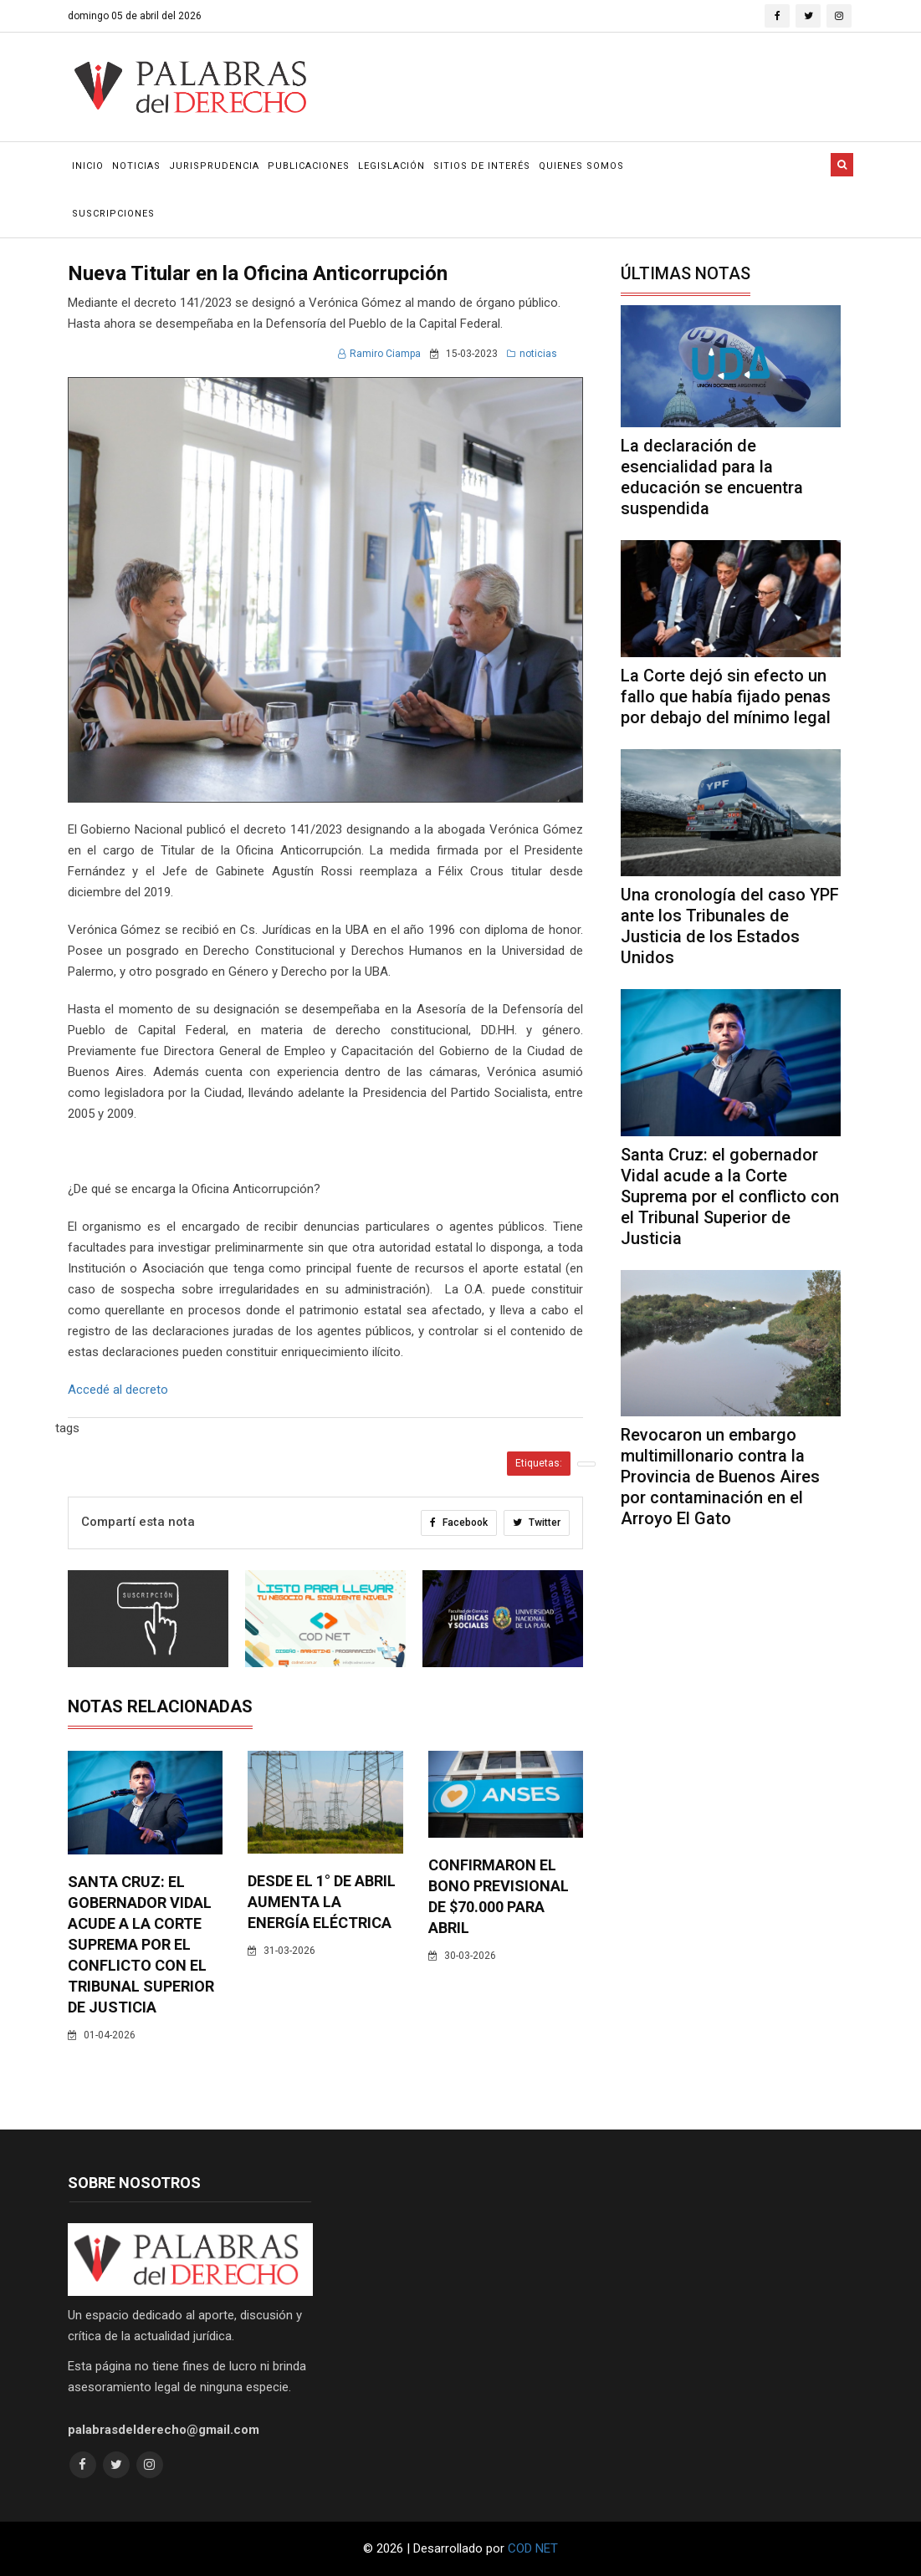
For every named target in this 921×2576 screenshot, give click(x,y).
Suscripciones (113, 213)
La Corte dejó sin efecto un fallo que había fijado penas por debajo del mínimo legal (726, 696)
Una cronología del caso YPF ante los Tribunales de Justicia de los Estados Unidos (730, 926)
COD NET (533, 2548)
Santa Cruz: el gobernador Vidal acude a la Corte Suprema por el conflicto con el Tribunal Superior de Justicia (141, 1944)
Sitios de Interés (481, 166)
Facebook (459, 1522)
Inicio (88, 166)
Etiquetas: (538, 1463)
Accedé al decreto (118, 1389)
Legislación (391, 166)
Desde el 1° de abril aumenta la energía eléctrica (322, 1901)
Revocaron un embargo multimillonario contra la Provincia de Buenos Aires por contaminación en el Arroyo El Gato (720, 1476)
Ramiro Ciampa (379, 354)
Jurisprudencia (214, 166)
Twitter (536, 1522)
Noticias (136, 166)
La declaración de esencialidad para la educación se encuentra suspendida (712, 477)
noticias (532, 354)
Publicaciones (309, 166)
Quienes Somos (581, 166)
